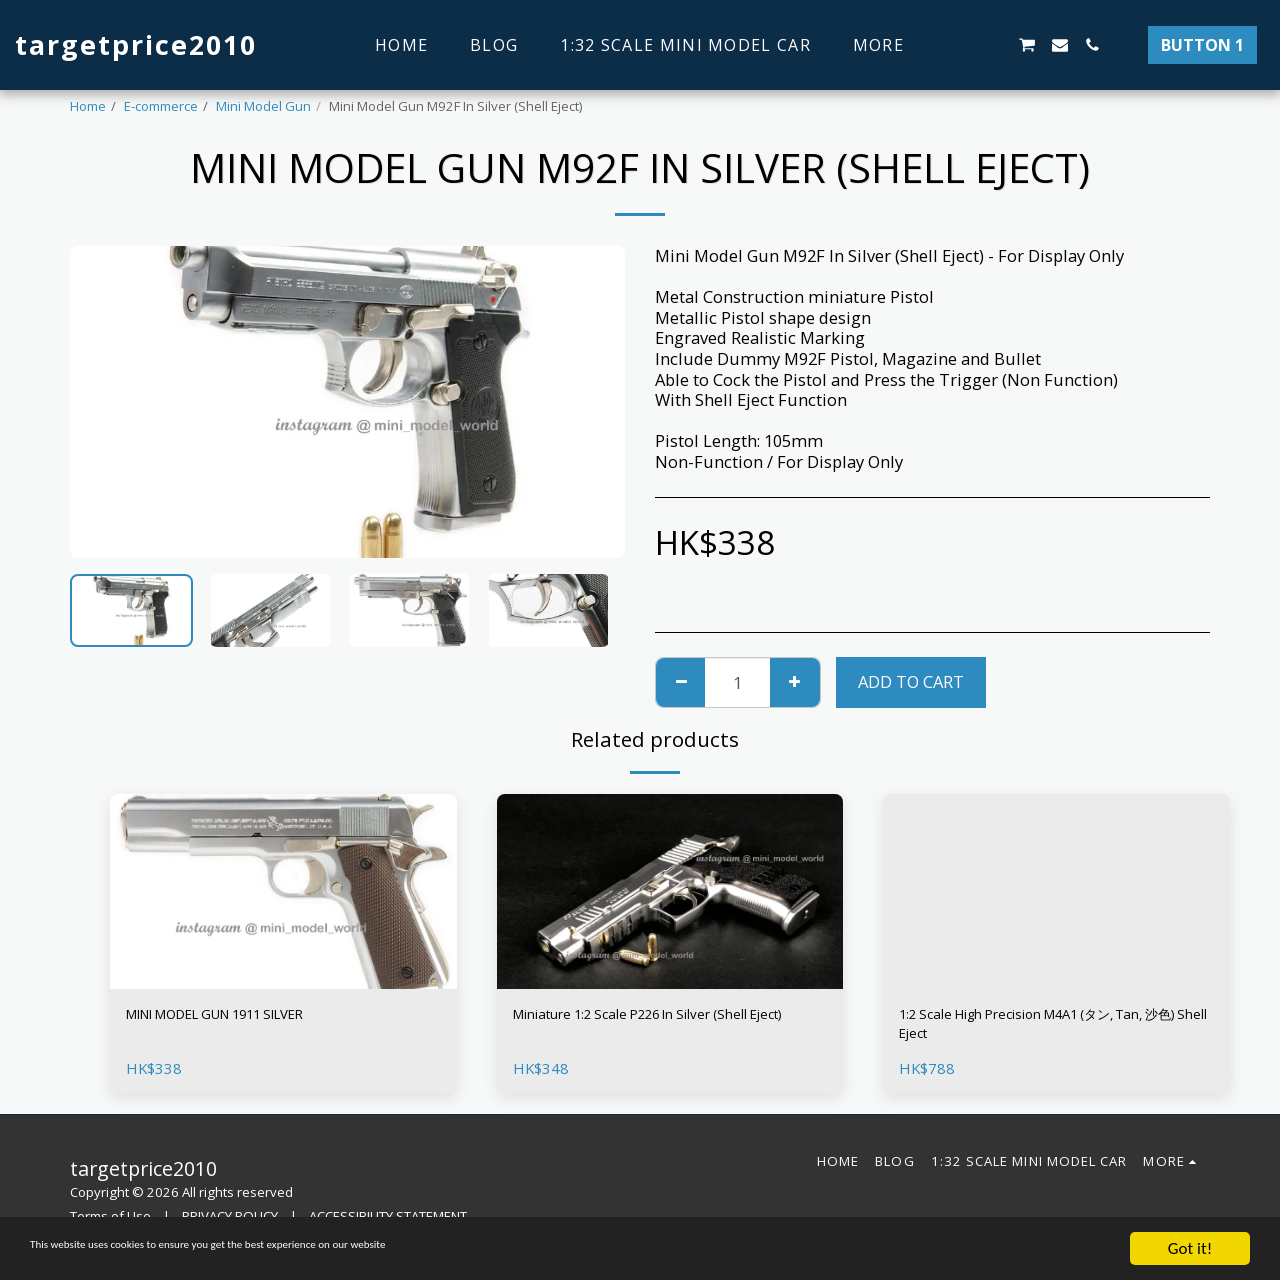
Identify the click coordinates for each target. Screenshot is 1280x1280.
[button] (962, 45)
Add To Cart (911, 681)
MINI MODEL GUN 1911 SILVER (244, 1016)
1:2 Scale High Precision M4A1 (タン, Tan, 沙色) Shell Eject (1037, 1029)
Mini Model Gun (263, 106)
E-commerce (161, 106)
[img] (283, 891)
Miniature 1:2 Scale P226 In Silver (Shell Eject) (663, 1029)
